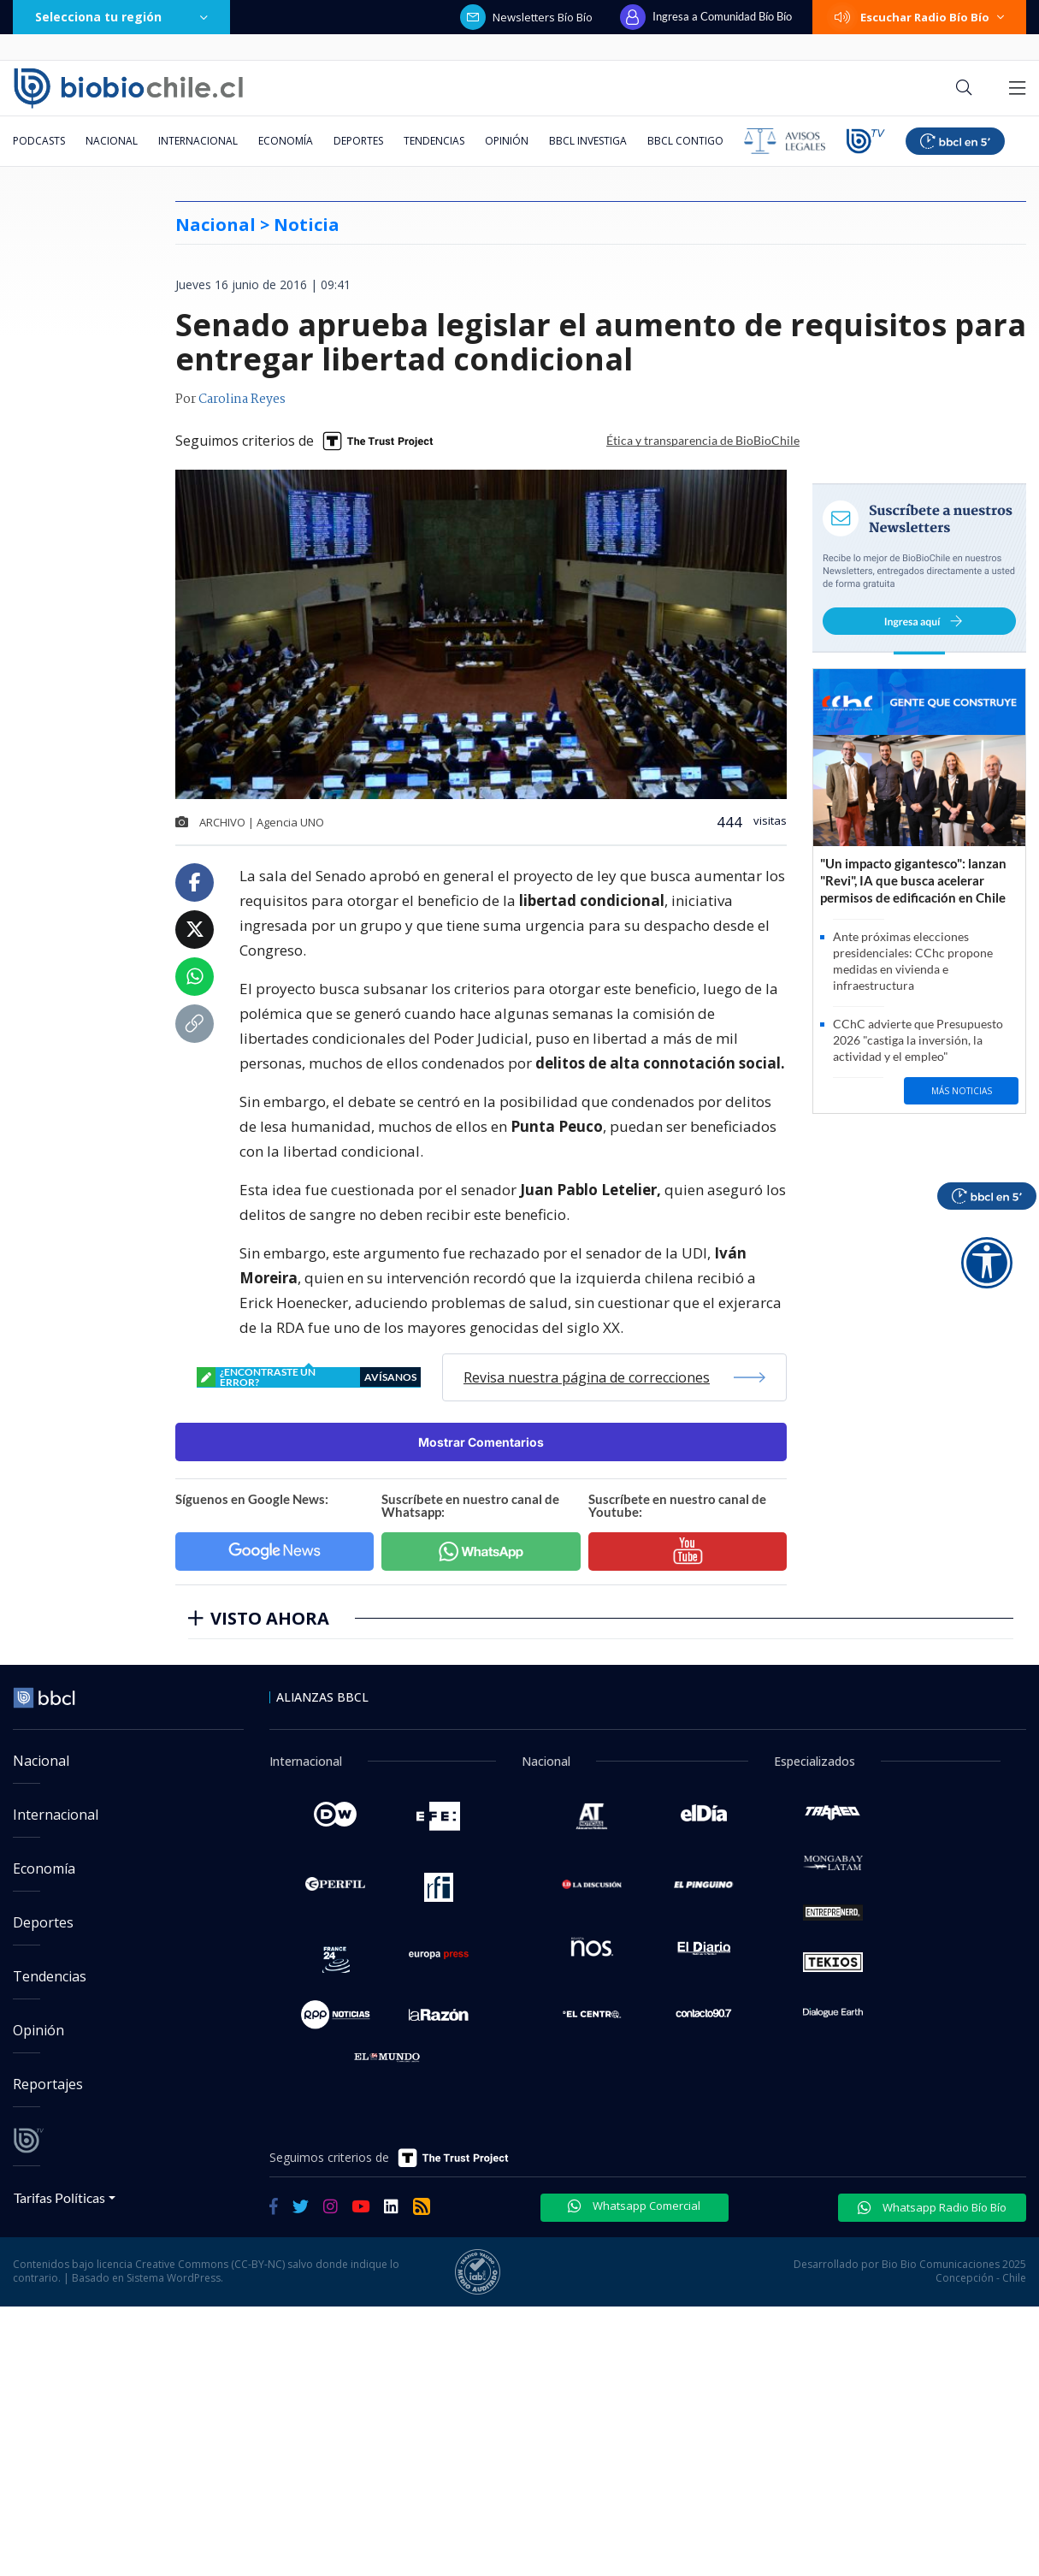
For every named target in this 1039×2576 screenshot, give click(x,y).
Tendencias (434, 140)
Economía (285, 140)
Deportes (358, 140)
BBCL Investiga (588, 140)
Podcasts (39, 140)
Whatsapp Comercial (634, 2205)
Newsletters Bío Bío (526, 17)
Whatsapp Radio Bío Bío (932, 2207)
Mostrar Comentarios (481, 1442)
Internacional (198, 140)
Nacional (112, 140)
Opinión (506, 140)
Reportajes (48, 2084)
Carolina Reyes (242, 399)
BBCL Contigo (685, 140)
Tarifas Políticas (59, 2197)
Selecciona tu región (121, 17)
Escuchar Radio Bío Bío (919, 17)
